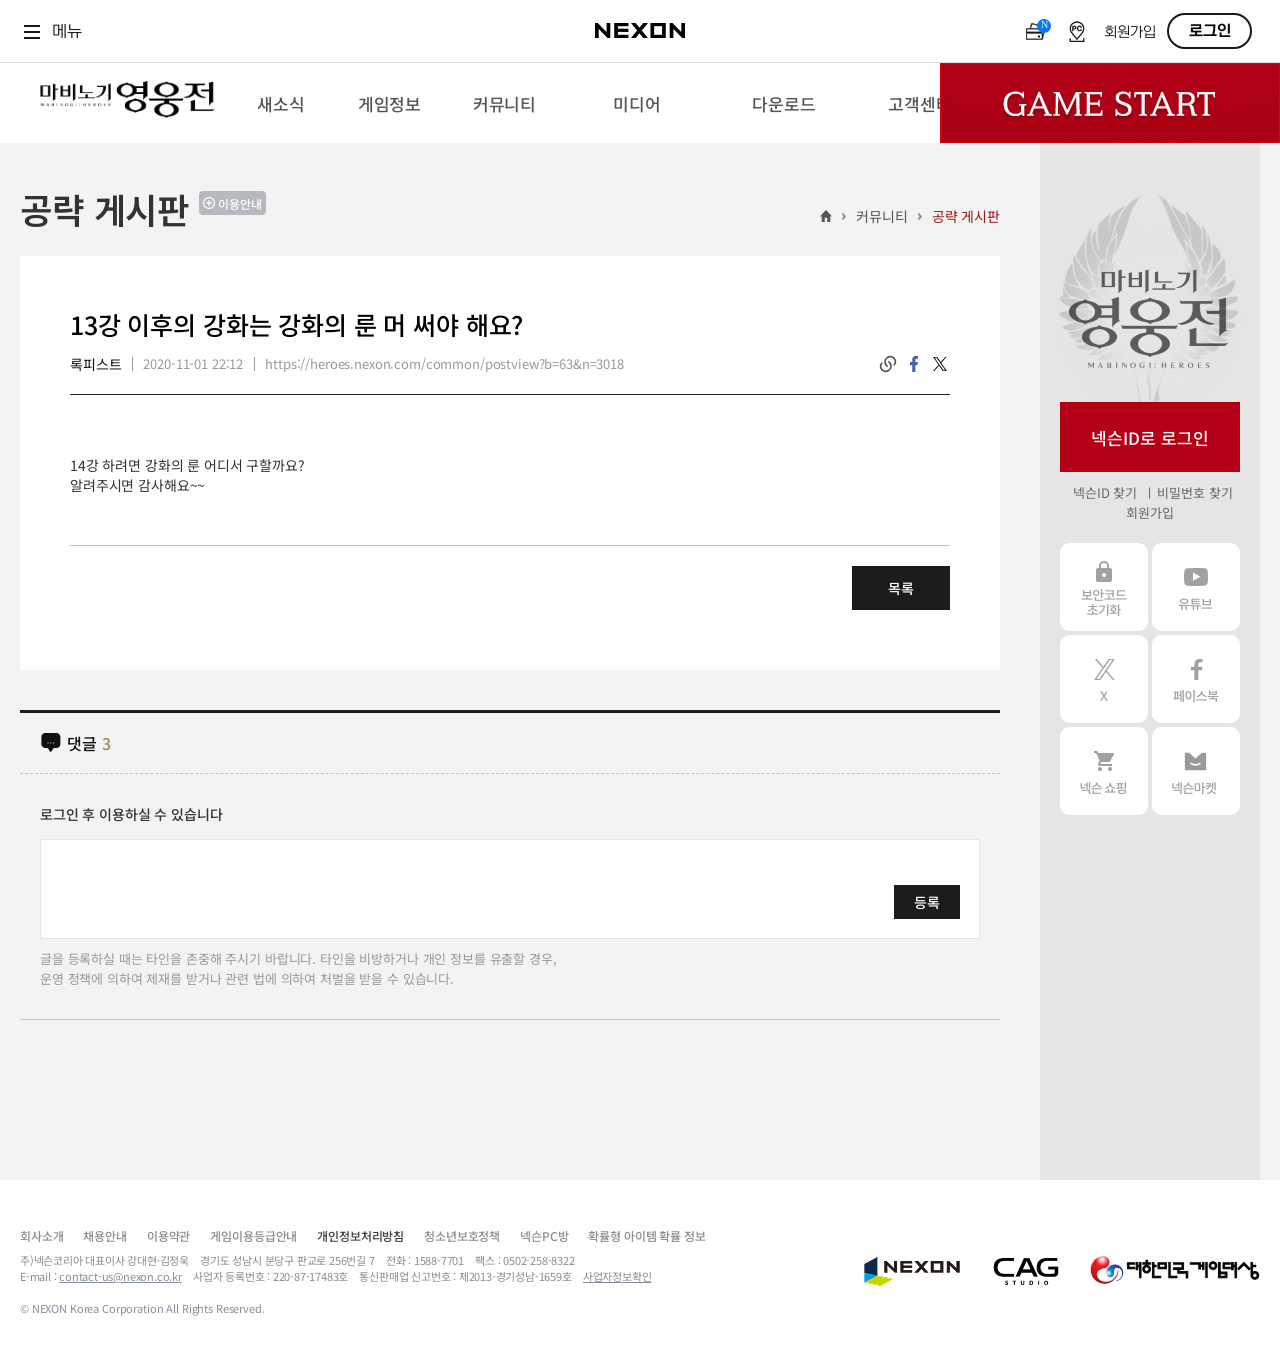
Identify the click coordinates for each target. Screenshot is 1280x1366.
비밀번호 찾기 (1194, 492)
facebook (914, 364)
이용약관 (168, 1235)
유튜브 (1196, 587)
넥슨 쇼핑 (1104, 771)
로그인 (1210, 31)
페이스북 (1196, 679)
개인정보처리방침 (360, 1235)
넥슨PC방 (544, 1235)
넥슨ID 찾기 (1105, 492)
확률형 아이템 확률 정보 (646, 1235)
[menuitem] (280, 103)
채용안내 (104, 1235)
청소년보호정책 (462, 1235)
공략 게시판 (966, 216)
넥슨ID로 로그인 (1150, 437)
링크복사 (888, 364)
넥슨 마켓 (1196, 771)
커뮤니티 (881, 216)
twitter (940, 364)
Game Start (1110, 103)
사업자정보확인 (617, 1276)
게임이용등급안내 (253, 1235)
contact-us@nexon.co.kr (120, 1276)
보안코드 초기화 (1104, 587)
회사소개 (41, 1235)
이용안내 (240, 203)
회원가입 (1130, 32)
